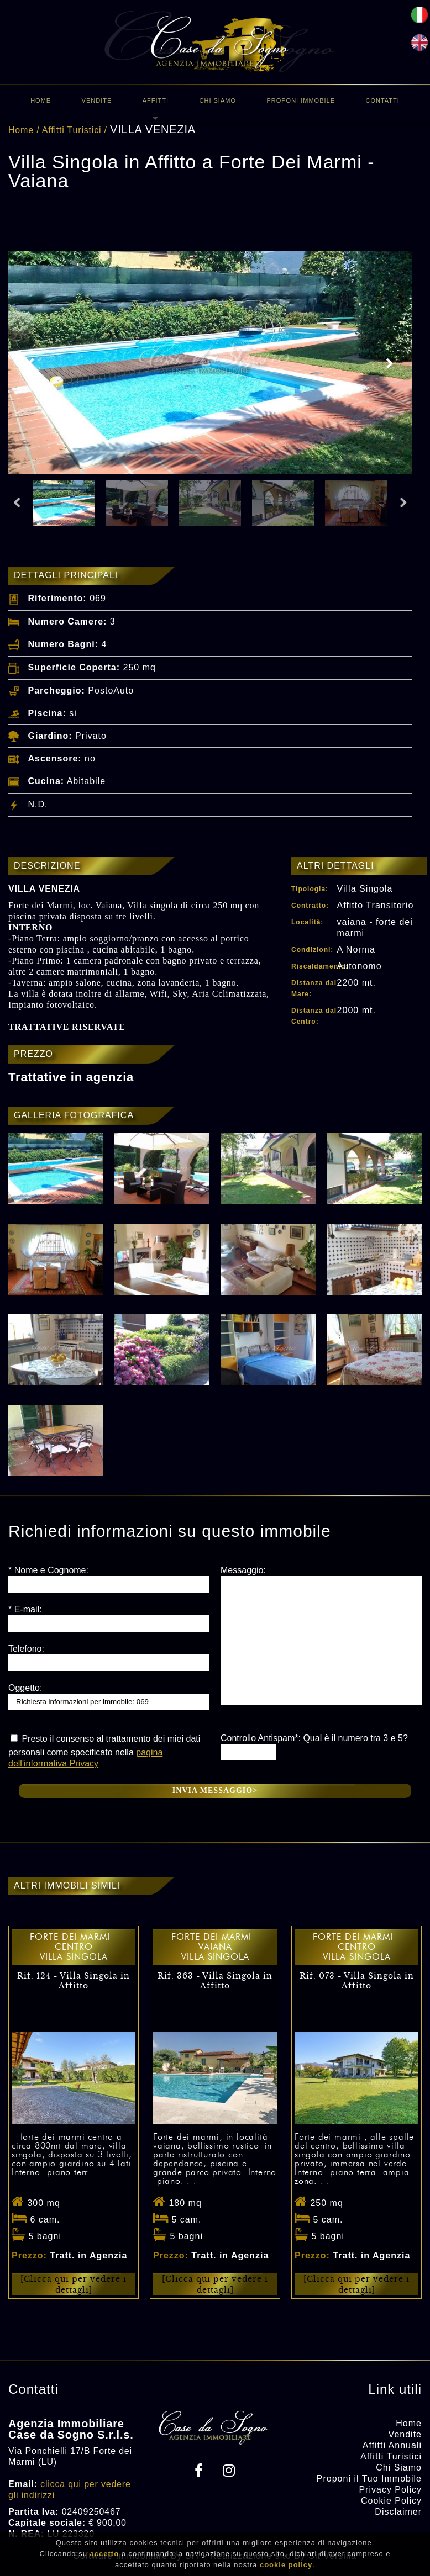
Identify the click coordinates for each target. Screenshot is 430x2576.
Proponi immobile (300, 100)
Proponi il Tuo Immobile (369, 2478)
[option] (210, 363)
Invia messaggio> (215, 1790)
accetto (104, 2553)
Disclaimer (398, 2511)
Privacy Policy (390, 2489)
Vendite (97, 100)
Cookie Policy (391, 2500)
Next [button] (389, 364)
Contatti (382, 100)
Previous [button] (30, 364)
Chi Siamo (218, 100)
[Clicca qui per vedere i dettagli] (73, 2284)
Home (40, 100)
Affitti (156, 100)
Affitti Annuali (392, 2445)
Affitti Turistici (72, 130)
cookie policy (286, 2565)
